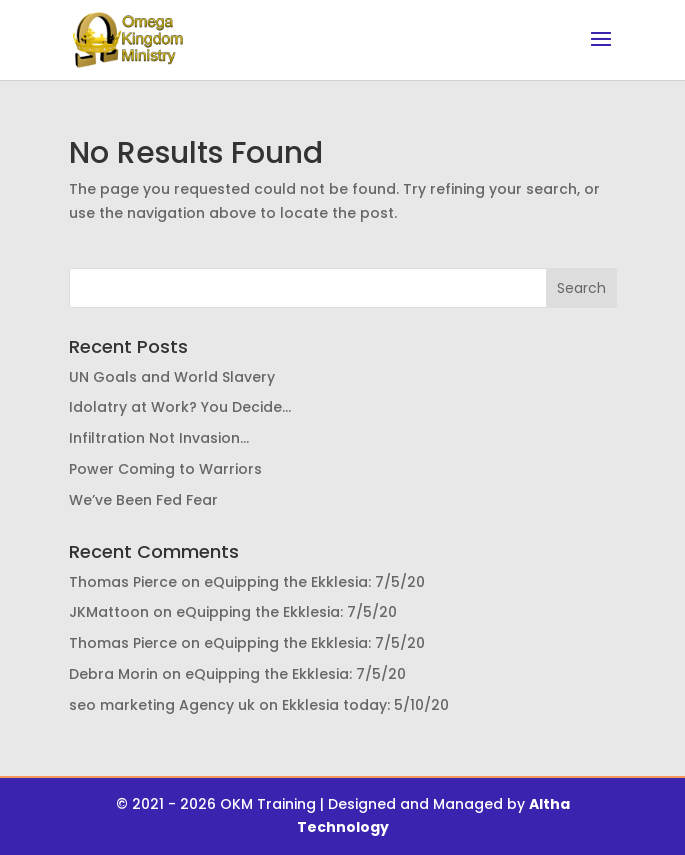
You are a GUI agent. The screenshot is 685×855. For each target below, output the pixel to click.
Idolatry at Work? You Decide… (180, 407)
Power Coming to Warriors (165, 469)
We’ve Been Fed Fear (143, 500)
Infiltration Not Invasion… (159, 438)
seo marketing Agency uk (162, 705)
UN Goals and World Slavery (172, 377)
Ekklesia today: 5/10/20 (365, 705)
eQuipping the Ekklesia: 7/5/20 (314, 582)
